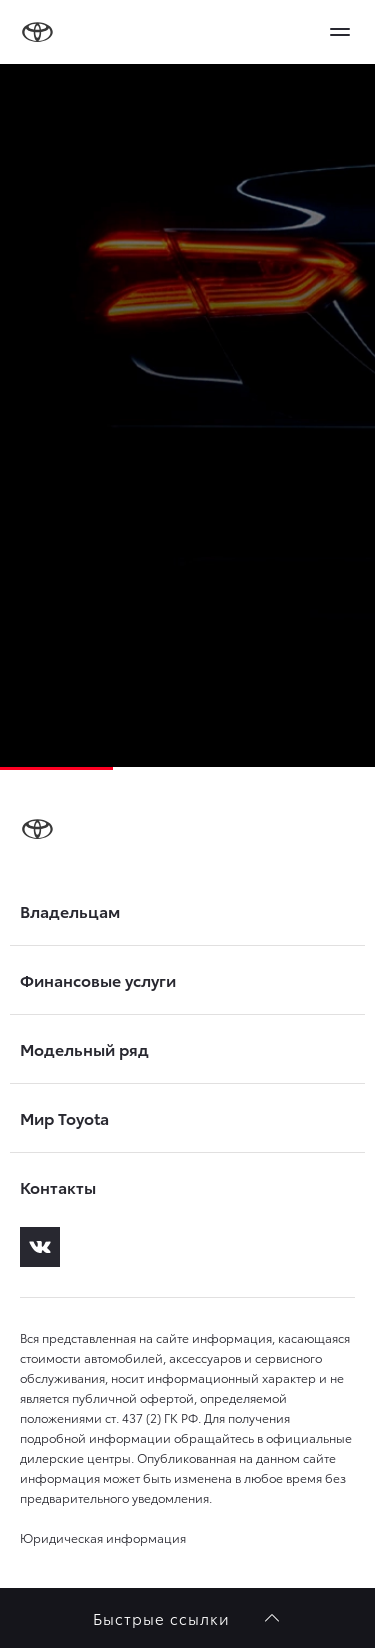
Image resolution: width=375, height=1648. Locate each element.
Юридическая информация (103, 1537)
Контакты (58, 1187)
